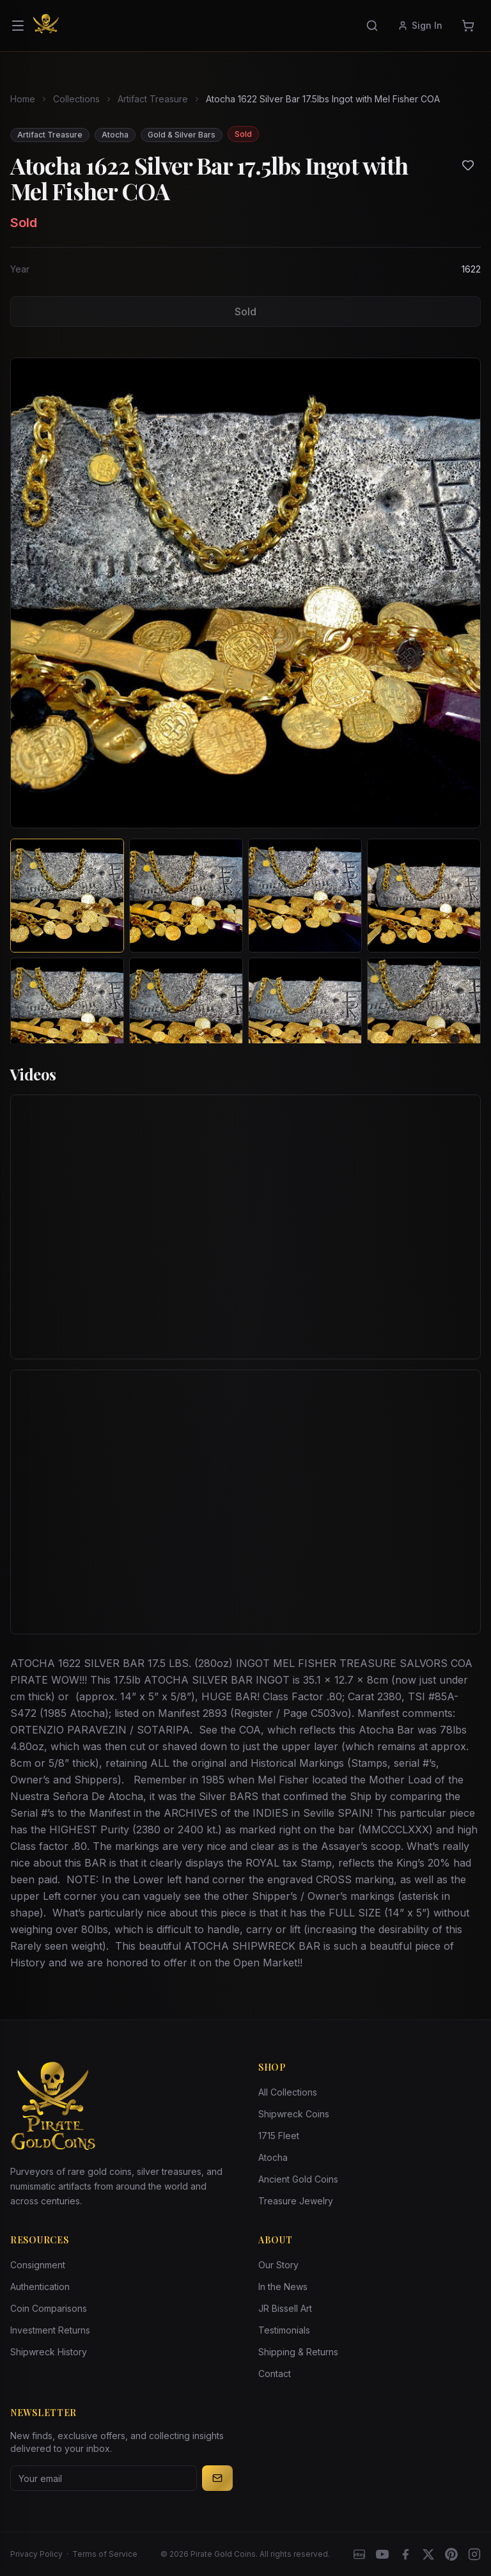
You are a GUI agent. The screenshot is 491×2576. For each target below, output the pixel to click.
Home (22, 98)
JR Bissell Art (285, 2308)
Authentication (40, 2286)
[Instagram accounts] (474, 2554)
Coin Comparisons (48, 2308)
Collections (76, 98)
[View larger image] (245, 593)
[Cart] (468, 25)
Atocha (273, 2157)
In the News (283, 2286)
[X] (428, 2554)
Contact (274, 2373)
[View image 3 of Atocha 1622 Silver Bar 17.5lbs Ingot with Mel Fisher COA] (305, 895)
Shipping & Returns (298, 2351)
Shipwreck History (48, 2351)
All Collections (287, 2092)
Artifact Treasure (153, 98)
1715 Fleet (278, 2135)
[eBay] (359, 2554)
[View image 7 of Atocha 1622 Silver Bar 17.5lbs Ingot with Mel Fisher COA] (305, 1014)
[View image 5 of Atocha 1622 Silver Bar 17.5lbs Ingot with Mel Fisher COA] (67, 1014)
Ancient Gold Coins (298, 2179)
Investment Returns (50, 2330)
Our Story (278, 2264)
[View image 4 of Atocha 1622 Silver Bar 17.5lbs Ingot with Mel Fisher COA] (424, 895)
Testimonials (284, 2330)
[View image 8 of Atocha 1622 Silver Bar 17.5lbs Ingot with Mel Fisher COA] (424, 1014)
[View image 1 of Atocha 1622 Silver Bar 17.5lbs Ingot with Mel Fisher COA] (67, 895)
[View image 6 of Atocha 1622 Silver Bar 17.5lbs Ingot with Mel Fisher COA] (186, 1014)
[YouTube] (382, 2554)
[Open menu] (18, 25)
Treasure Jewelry (295, 2200)
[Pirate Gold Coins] (46, 25)
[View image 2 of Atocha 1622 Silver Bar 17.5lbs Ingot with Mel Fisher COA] (186, 895)
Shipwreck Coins (293, 2113)
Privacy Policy (36, 2554)
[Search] (372, 25)
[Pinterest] (451, 2554)
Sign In (420, 25)
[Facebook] (405, 2554)
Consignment (37, 2264)
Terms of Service (104, 2554)
